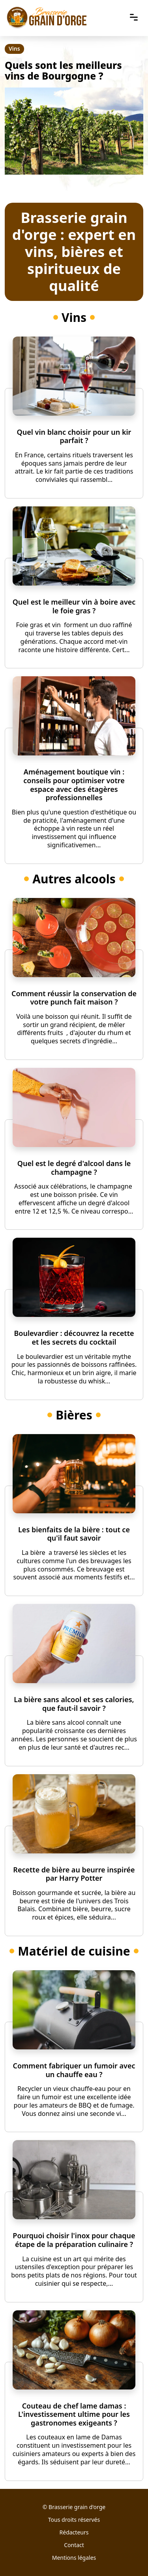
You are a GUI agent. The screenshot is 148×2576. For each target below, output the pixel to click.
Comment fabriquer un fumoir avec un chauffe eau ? (74, 2070)
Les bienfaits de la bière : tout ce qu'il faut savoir (74, 1534)
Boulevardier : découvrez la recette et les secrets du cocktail (74, 1337)
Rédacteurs (74, 2532)
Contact (74, 2545)
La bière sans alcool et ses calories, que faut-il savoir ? (74, 1704)
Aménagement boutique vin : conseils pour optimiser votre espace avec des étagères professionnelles (73, 784)
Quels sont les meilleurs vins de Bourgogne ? (63, 70)
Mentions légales (74, 2557)
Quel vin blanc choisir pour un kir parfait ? (74, 436)
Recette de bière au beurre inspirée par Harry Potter (74, 1874)
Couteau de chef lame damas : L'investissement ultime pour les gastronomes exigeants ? (74, 2414)
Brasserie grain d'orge (77, 2507)
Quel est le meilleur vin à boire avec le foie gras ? (74, 606)
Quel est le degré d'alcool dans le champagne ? (74, 1168)
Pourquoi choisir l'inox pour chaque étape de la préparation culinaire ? (74, 2240)
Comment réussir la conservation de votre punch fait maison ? (74, 998)
